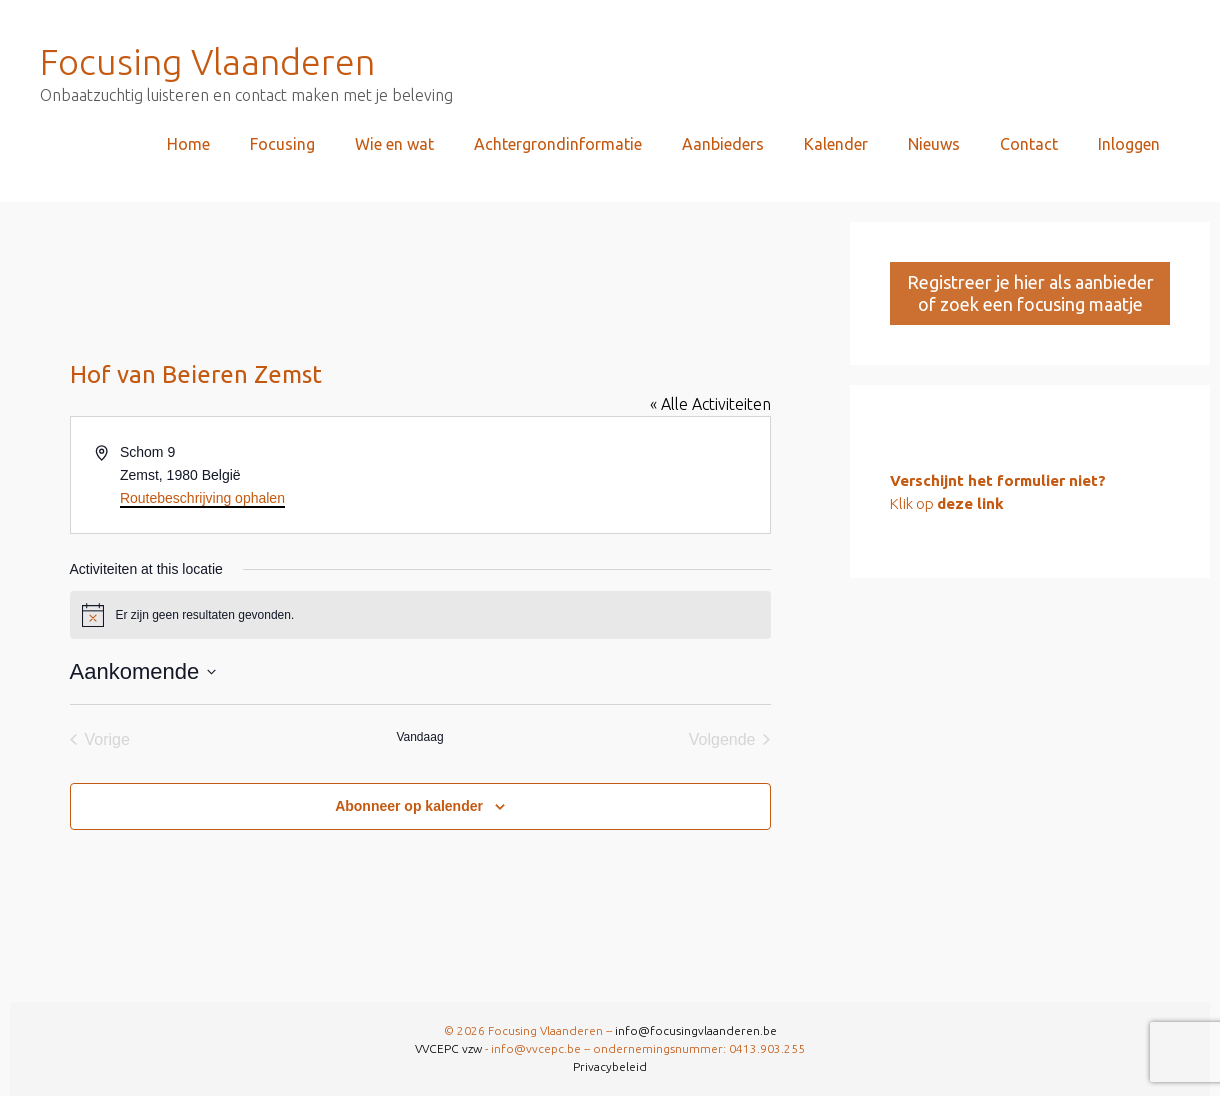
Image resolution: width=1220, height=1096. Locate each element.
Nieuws (934, 144)
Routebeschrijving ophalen (202, 498)
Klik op (947, 503)
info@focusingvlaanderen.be (696, 1030)
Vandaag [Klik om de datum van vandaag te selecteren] (419, 737)
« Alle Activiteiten (710, 404)
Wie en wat (394, 144)
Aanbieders (723, 144)
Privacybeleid (610, 1066)
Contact (1029, 144)
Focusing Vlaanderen (207, 61)
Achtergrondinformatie (558, 144)
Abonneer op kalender (409, 806)
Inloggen (1129, 144)
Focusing (282, 144)
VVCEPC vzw (450, 1048)
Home (188, 144)
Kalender (836, 144)
